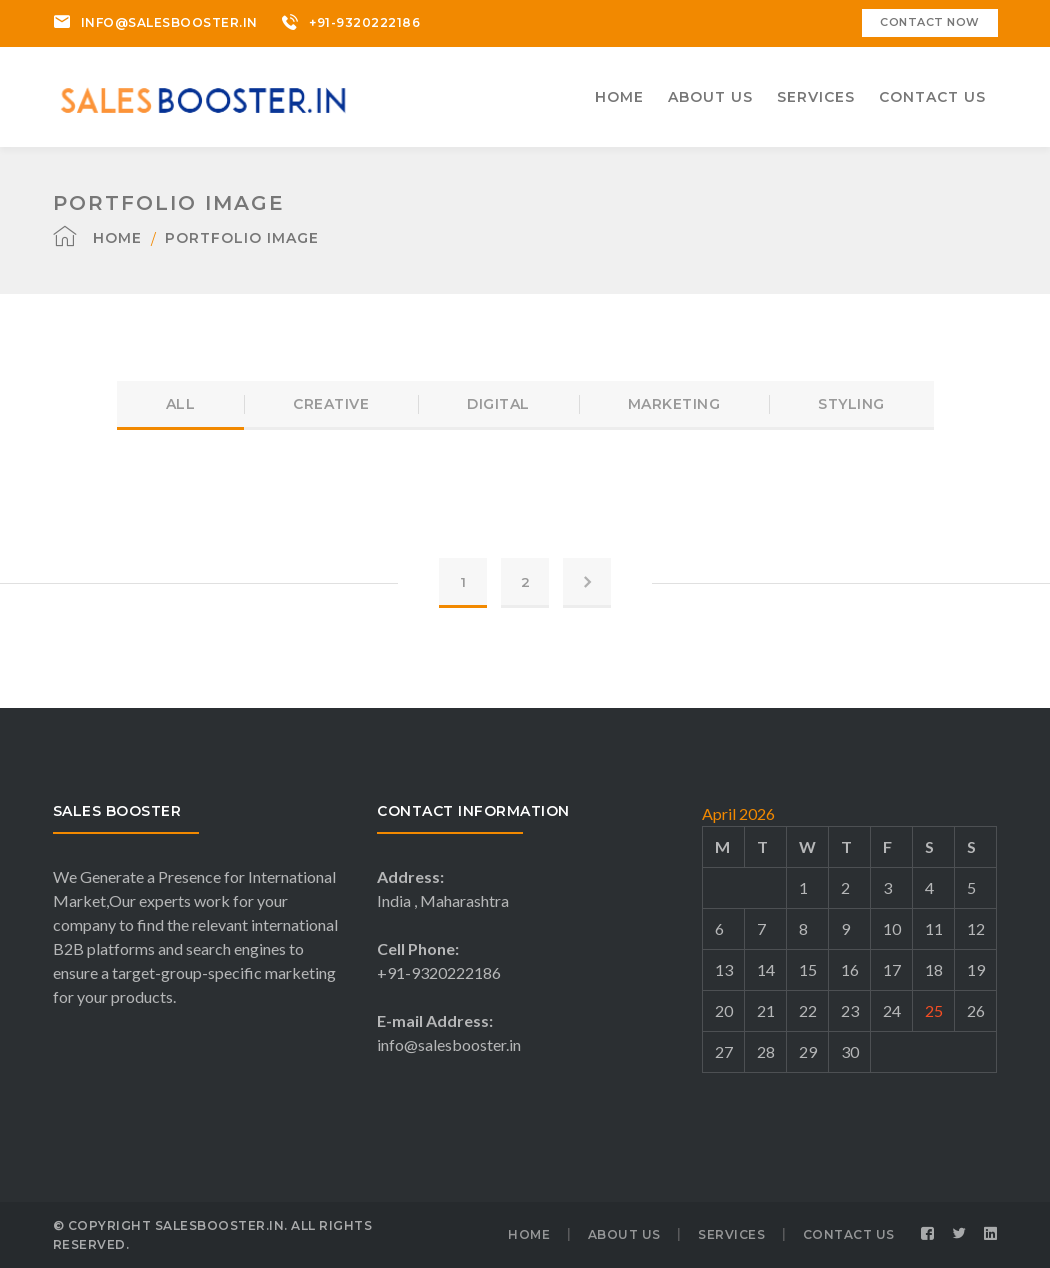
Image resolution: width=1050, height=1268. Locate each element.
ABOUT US (624, 1234)
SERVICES (731, 1234)
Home (117, 238)
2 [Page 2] (525, 582)
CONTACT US (849, 1234)
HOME (529, 1234)
